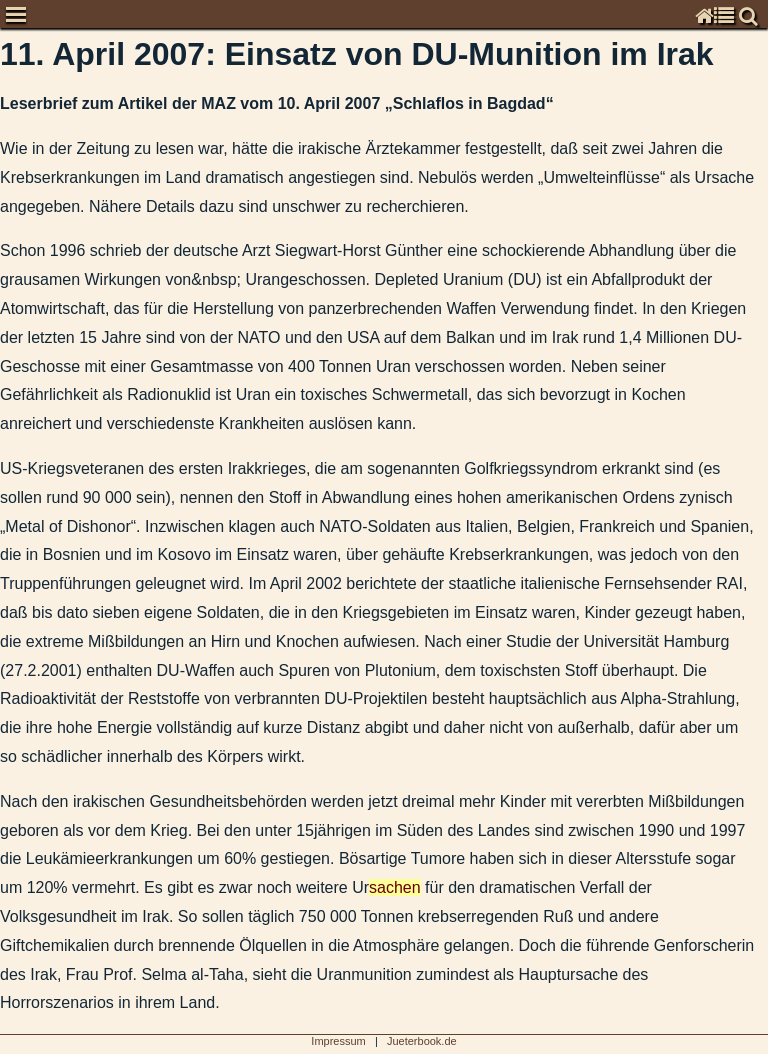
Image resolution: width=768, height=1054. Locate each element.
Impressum (338, 1041)
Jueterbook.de (422, 1041)
